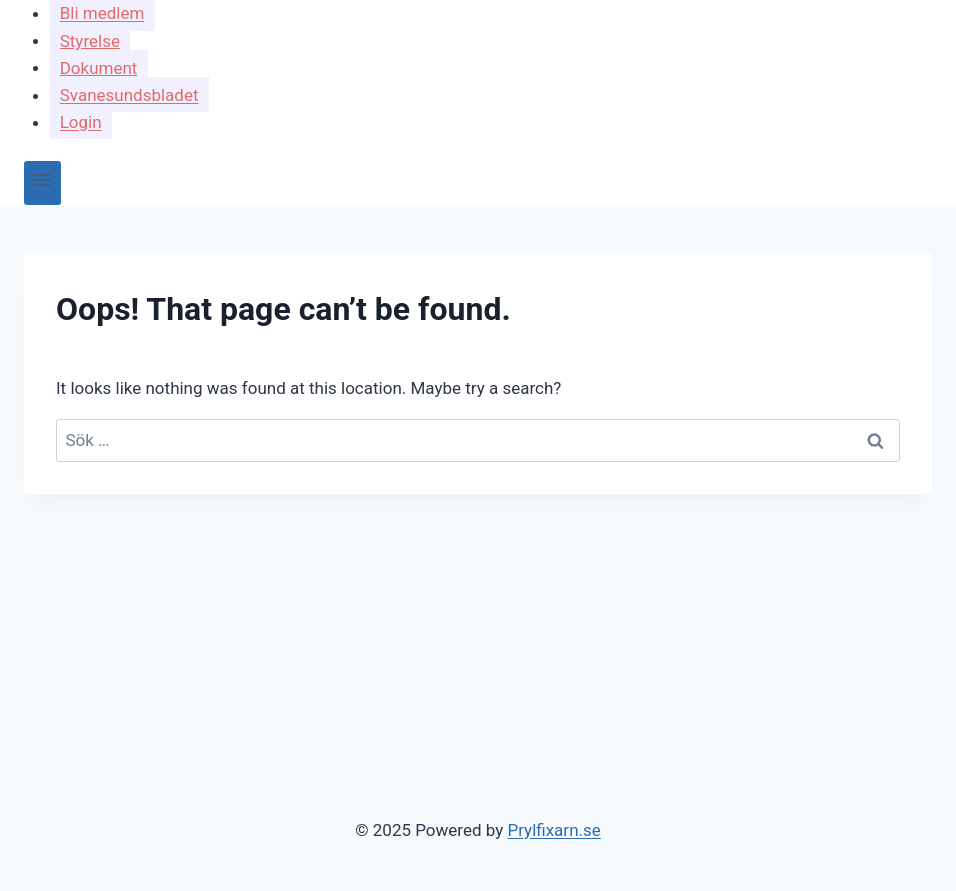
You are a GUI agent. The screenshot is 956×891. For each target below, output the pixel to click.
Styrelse (90, 40)
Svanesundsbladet (129, 95)
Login (81, 122)
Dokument (99, 67)
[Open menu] (42, 182)
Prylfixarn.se (553, 830)
